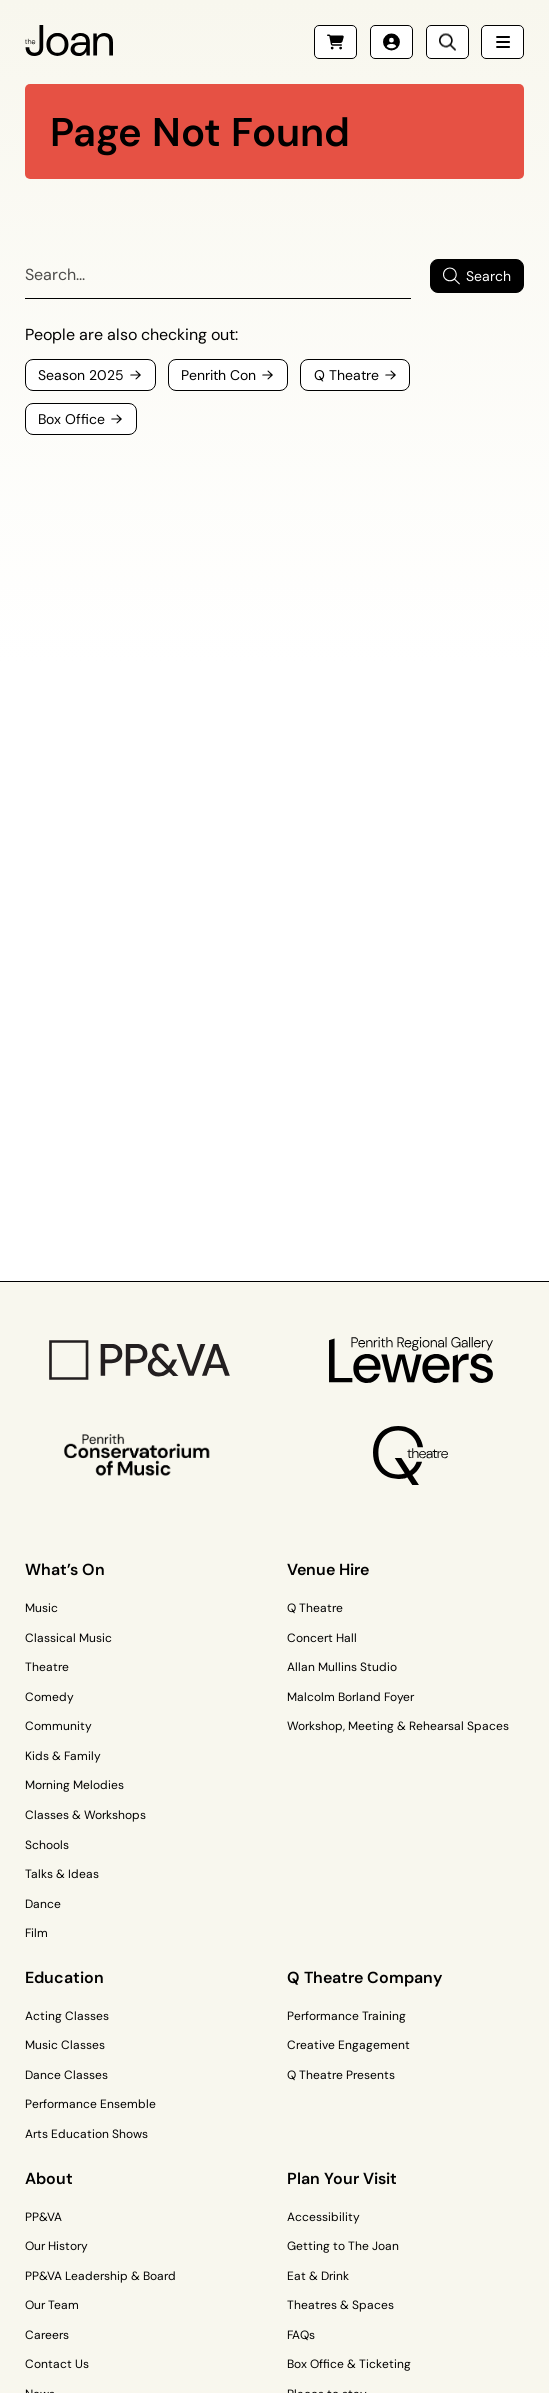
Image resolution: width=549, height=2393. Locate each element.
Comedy (49, 1697)
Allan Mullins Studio (342, 1667)
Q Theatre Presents (341, 2075)
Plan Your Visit (342, 2178)
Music (41, 1608)
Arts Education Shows (86, 2134)
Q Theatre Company (364, 1977)
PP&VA (43, 2217)
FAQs (301, 2335)
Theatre (47, 1667)
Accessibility (323, 2217)
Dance (43, 1904)
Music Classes (65, 2045)
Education (64, 1977)
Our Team (52, 2305)
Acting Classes (67, 2016)
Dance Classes (66, 2075)
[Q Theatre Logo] (410, 1456)
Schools (47, 1845)
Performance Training (346, 2016)
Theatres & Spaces (340, 2305)
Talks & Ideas (62, 1874)
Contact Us (57, 2364)
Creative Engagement (348, 2045)
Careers (47, 2335)
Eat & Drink (318, 2276)
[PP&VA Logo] (138, 1360)
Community (58, 1726)
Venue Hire (328, 1569)
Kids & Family (63, 1756)
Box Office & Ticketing (349, 2364)
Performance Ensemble (90, 2104)
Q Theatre (315, 1608)
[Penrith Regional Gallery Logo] (410, 1360)
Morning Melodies (74, 1785)
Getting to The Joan (343, 2246)
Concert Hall (322, 1638)
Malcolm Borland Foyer (350, 1697)
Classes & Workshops (85, 1815)
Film (36, 1933)
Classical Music (68, 1638)
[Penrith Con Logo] (139, 1455)
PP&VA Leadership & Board (100, 2276)
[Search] (218, 276)
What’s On (65, 1569)
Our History (56, 2246)
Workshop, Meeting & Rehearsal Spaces (398, 1726)
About (49, 2178)
